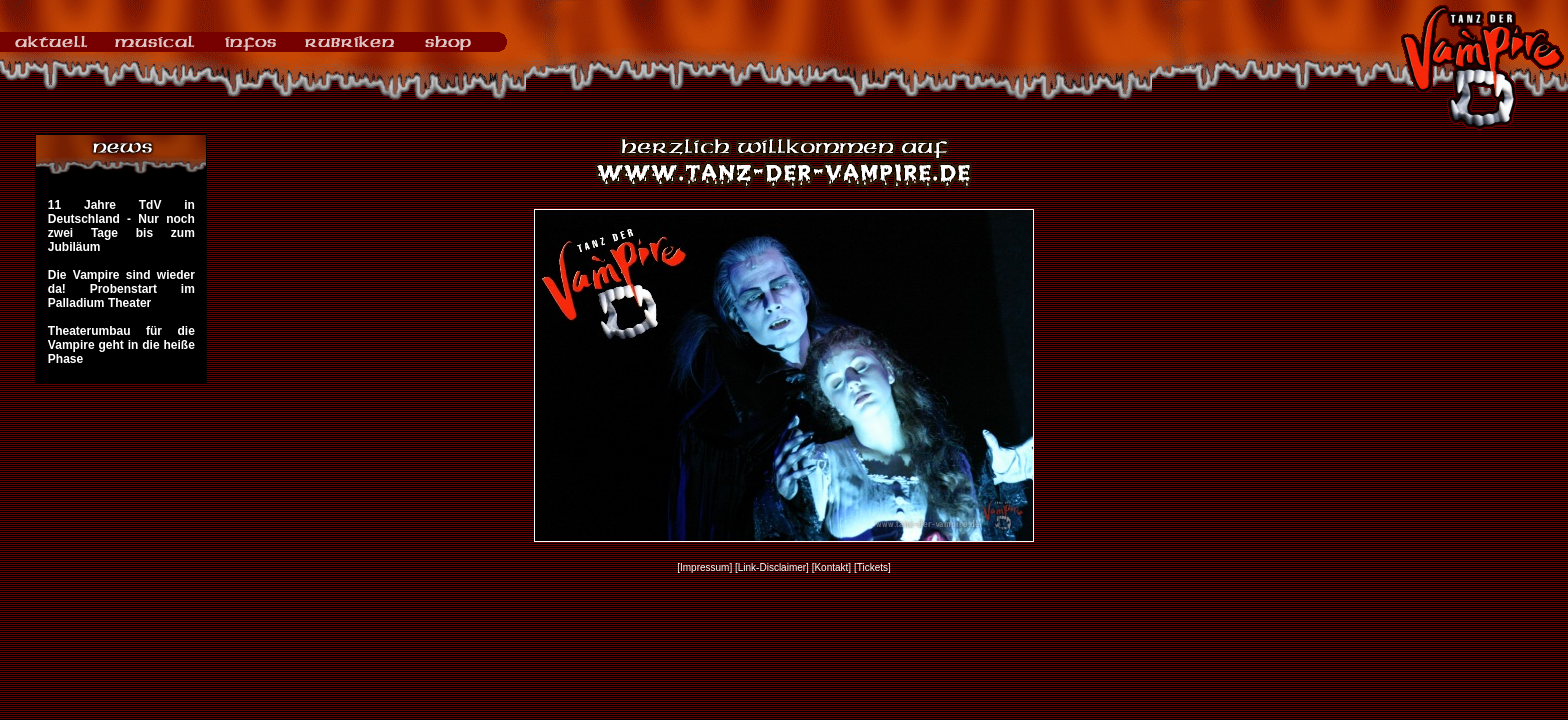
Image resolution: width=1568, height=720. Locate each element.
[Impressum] (704, 567)
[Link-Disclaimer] (772, 567)
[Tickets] (872, 567)
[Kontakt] (831, 567)
